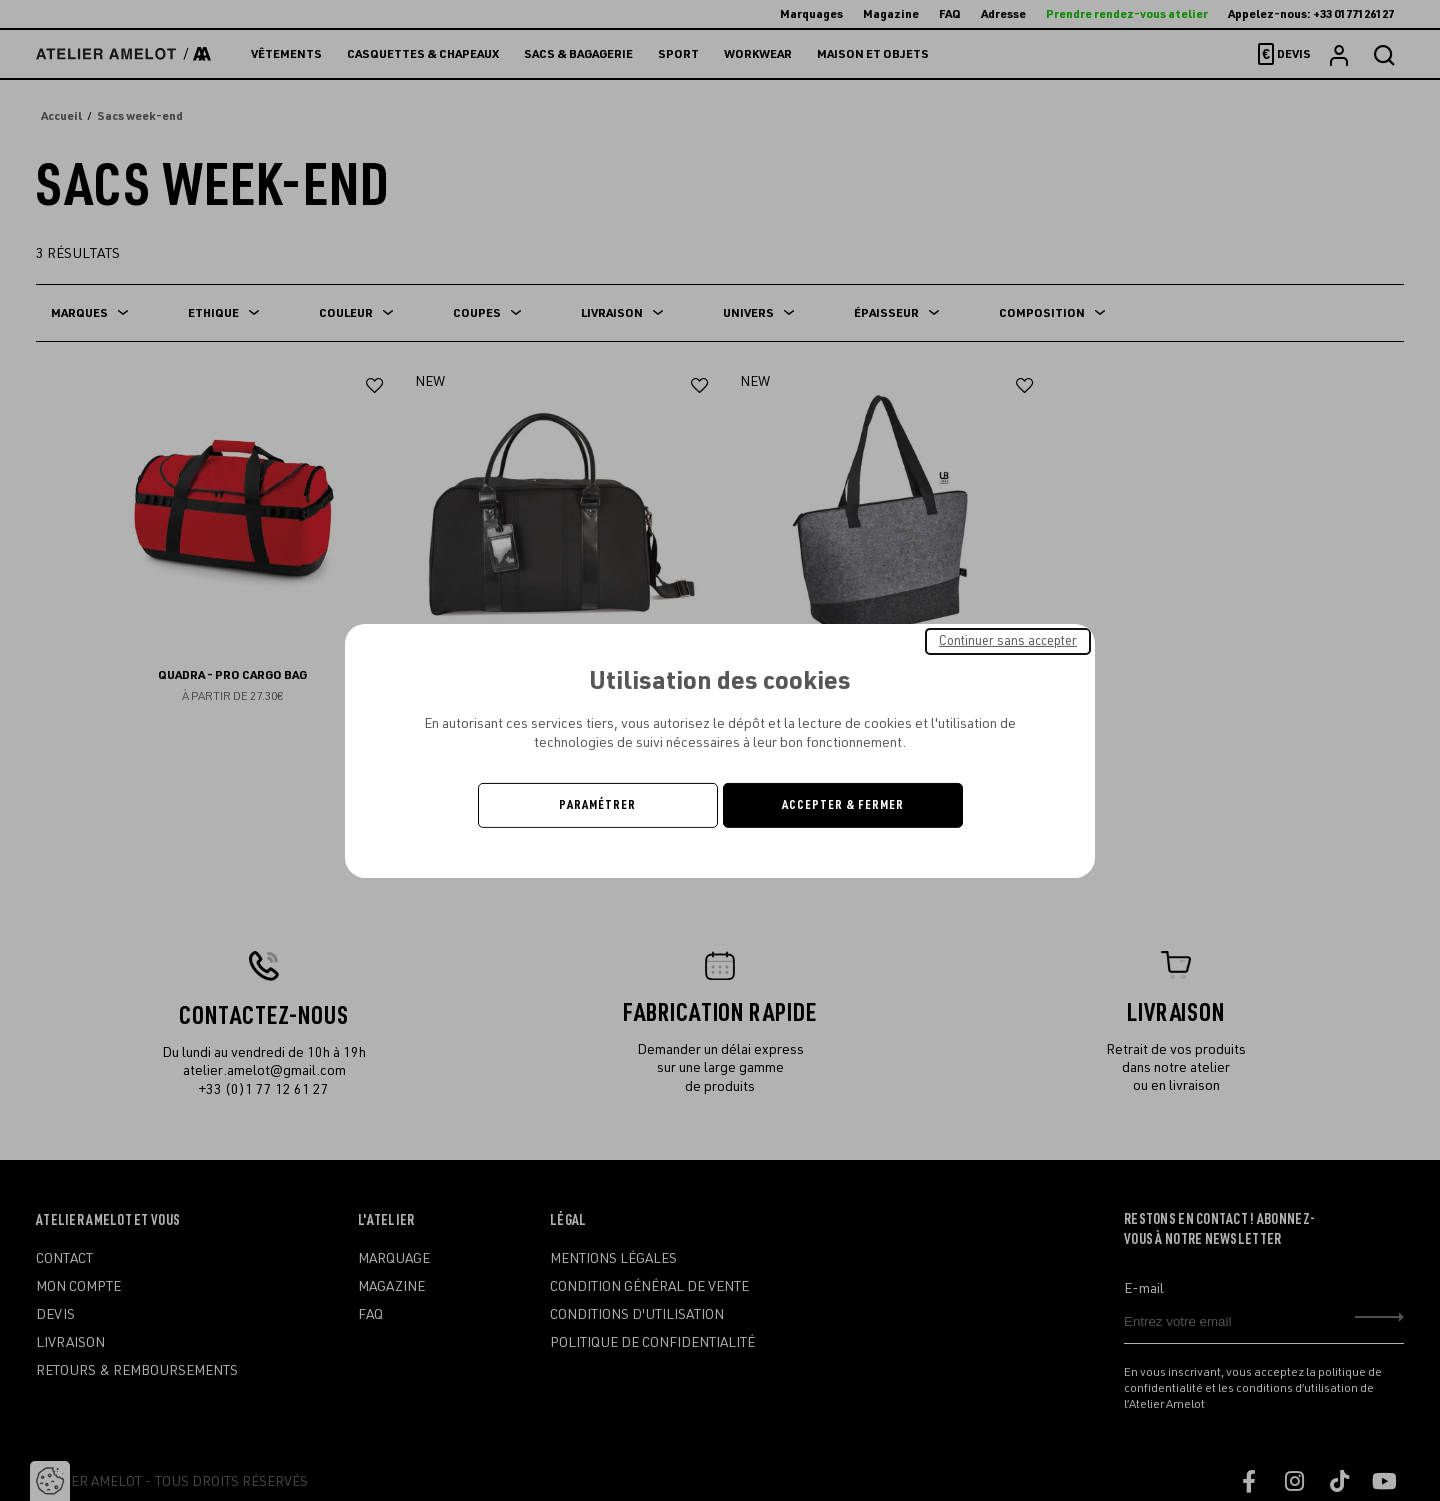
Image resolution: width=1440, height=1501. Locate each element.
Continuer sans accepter (1008, 640)
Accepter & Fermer (843, 805)
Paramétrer (597, 805)
